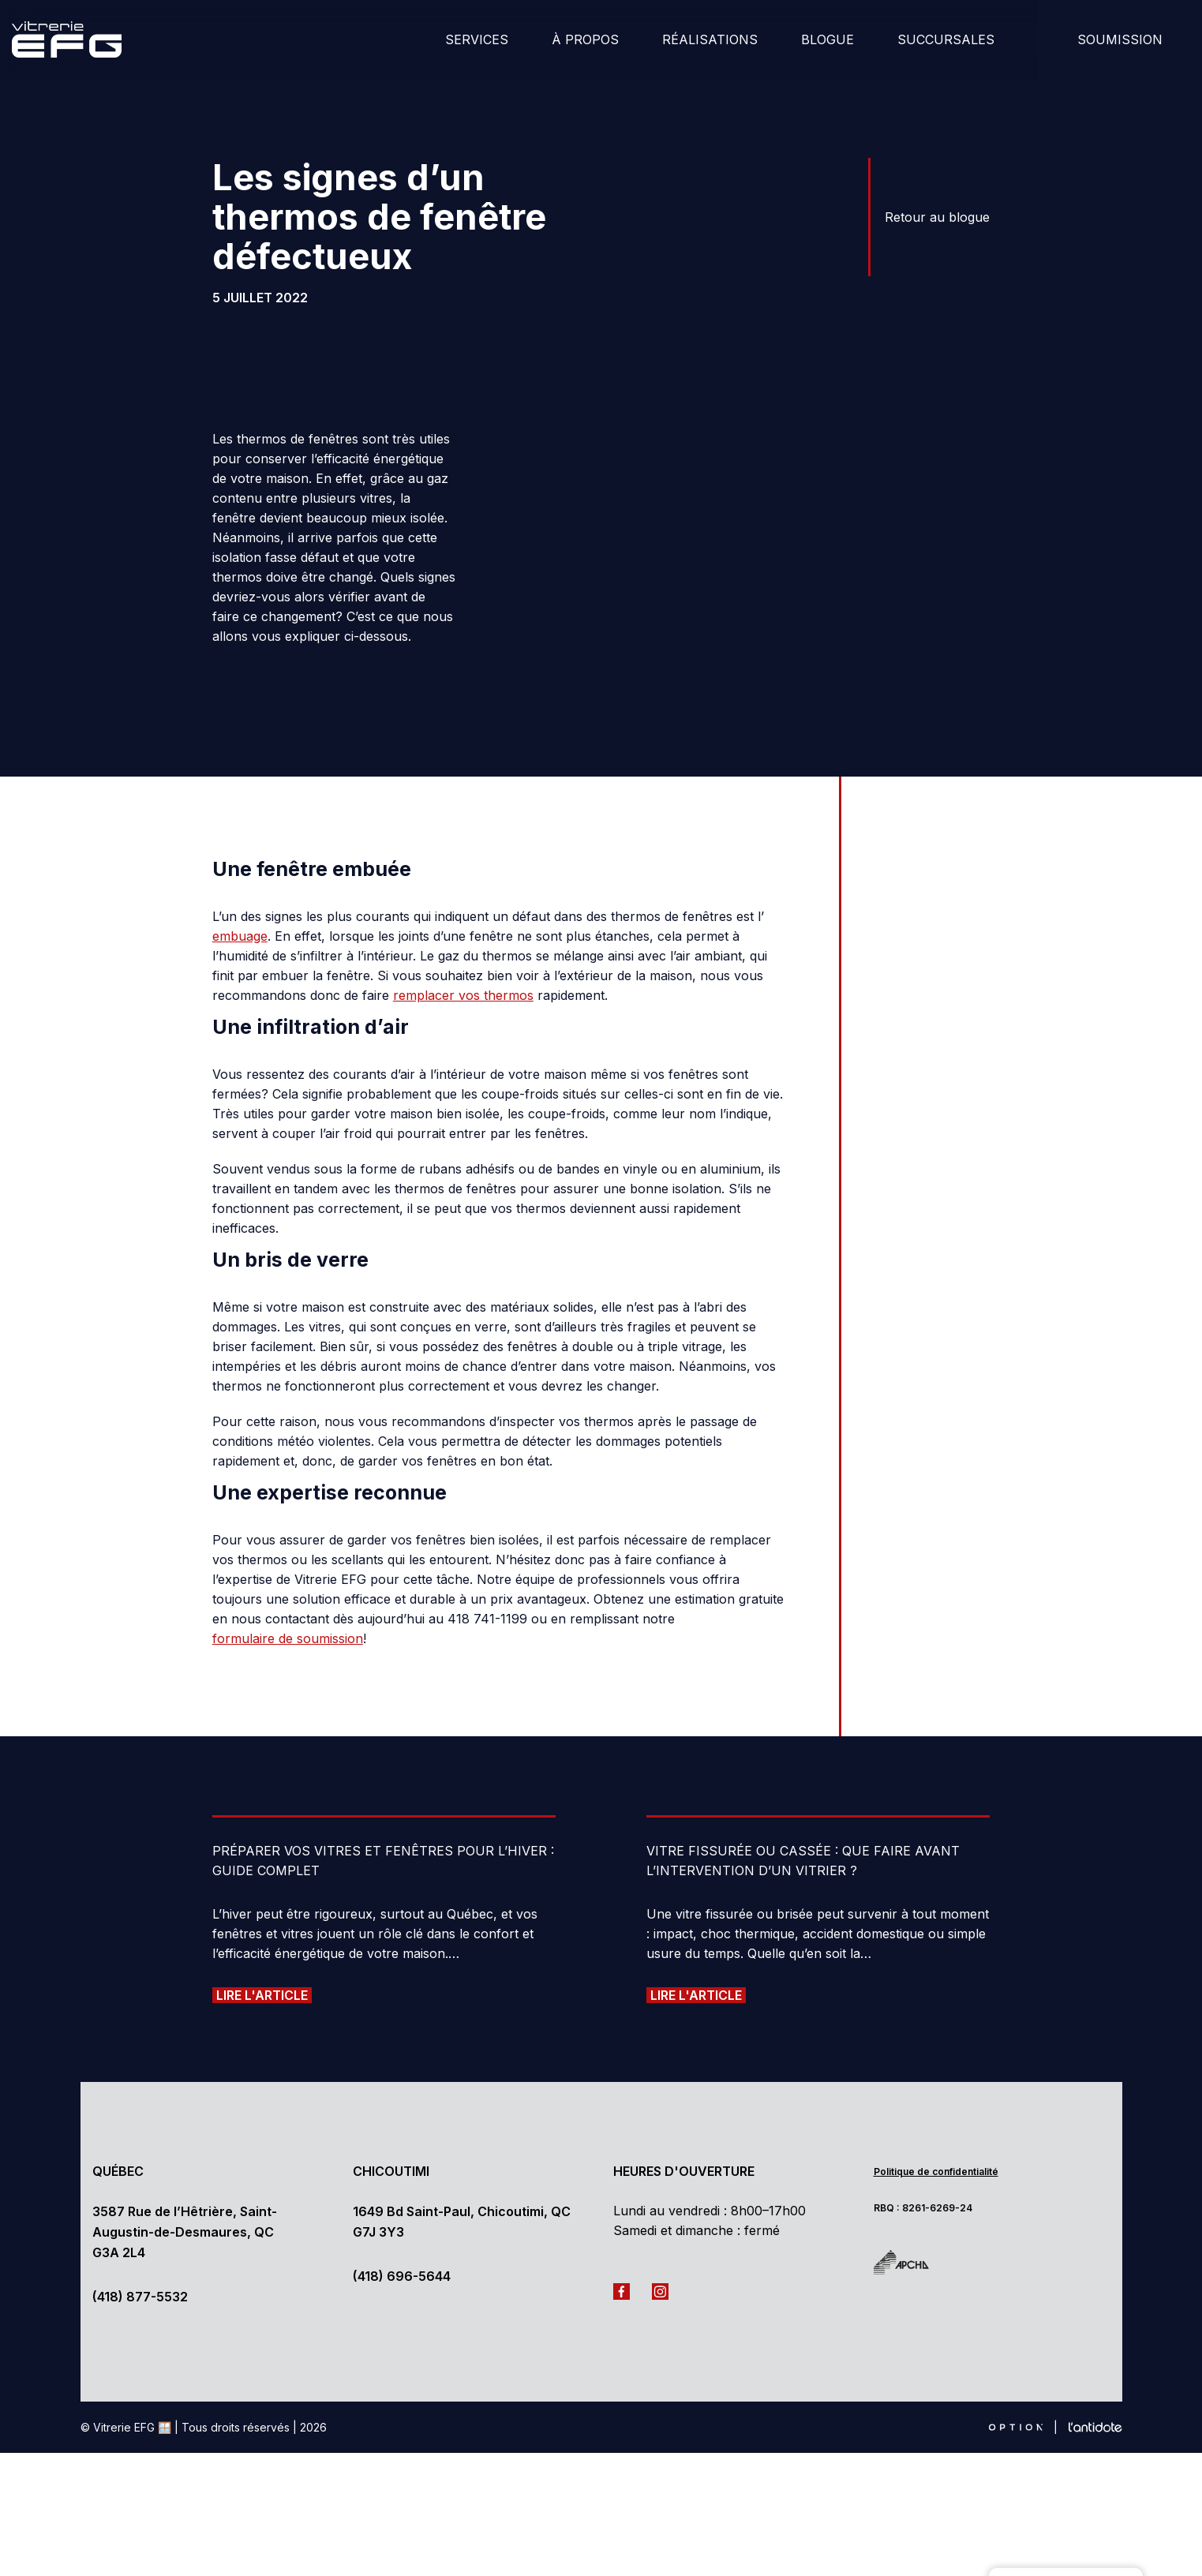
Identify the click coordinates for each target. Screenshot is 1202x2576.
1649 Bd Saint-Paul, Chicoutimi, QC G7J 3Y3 (462, 2135)
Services (476, 39)
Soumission (1120, 39)
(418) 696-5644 (402, 2189)
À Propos (585, 39)
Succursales (945, 39)
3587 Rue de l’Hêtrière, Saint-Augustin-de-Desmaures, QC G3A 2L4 (184, 2145)
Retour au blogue (937, 217)
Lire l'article (262, 1908)
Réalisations (710, 39)
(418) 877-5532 (140, 2210)
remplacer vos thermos (463, 909)
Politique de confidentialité (936, 2085)
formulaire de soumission (287, 1552)
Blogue (827, 39)
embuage (240, 850)
